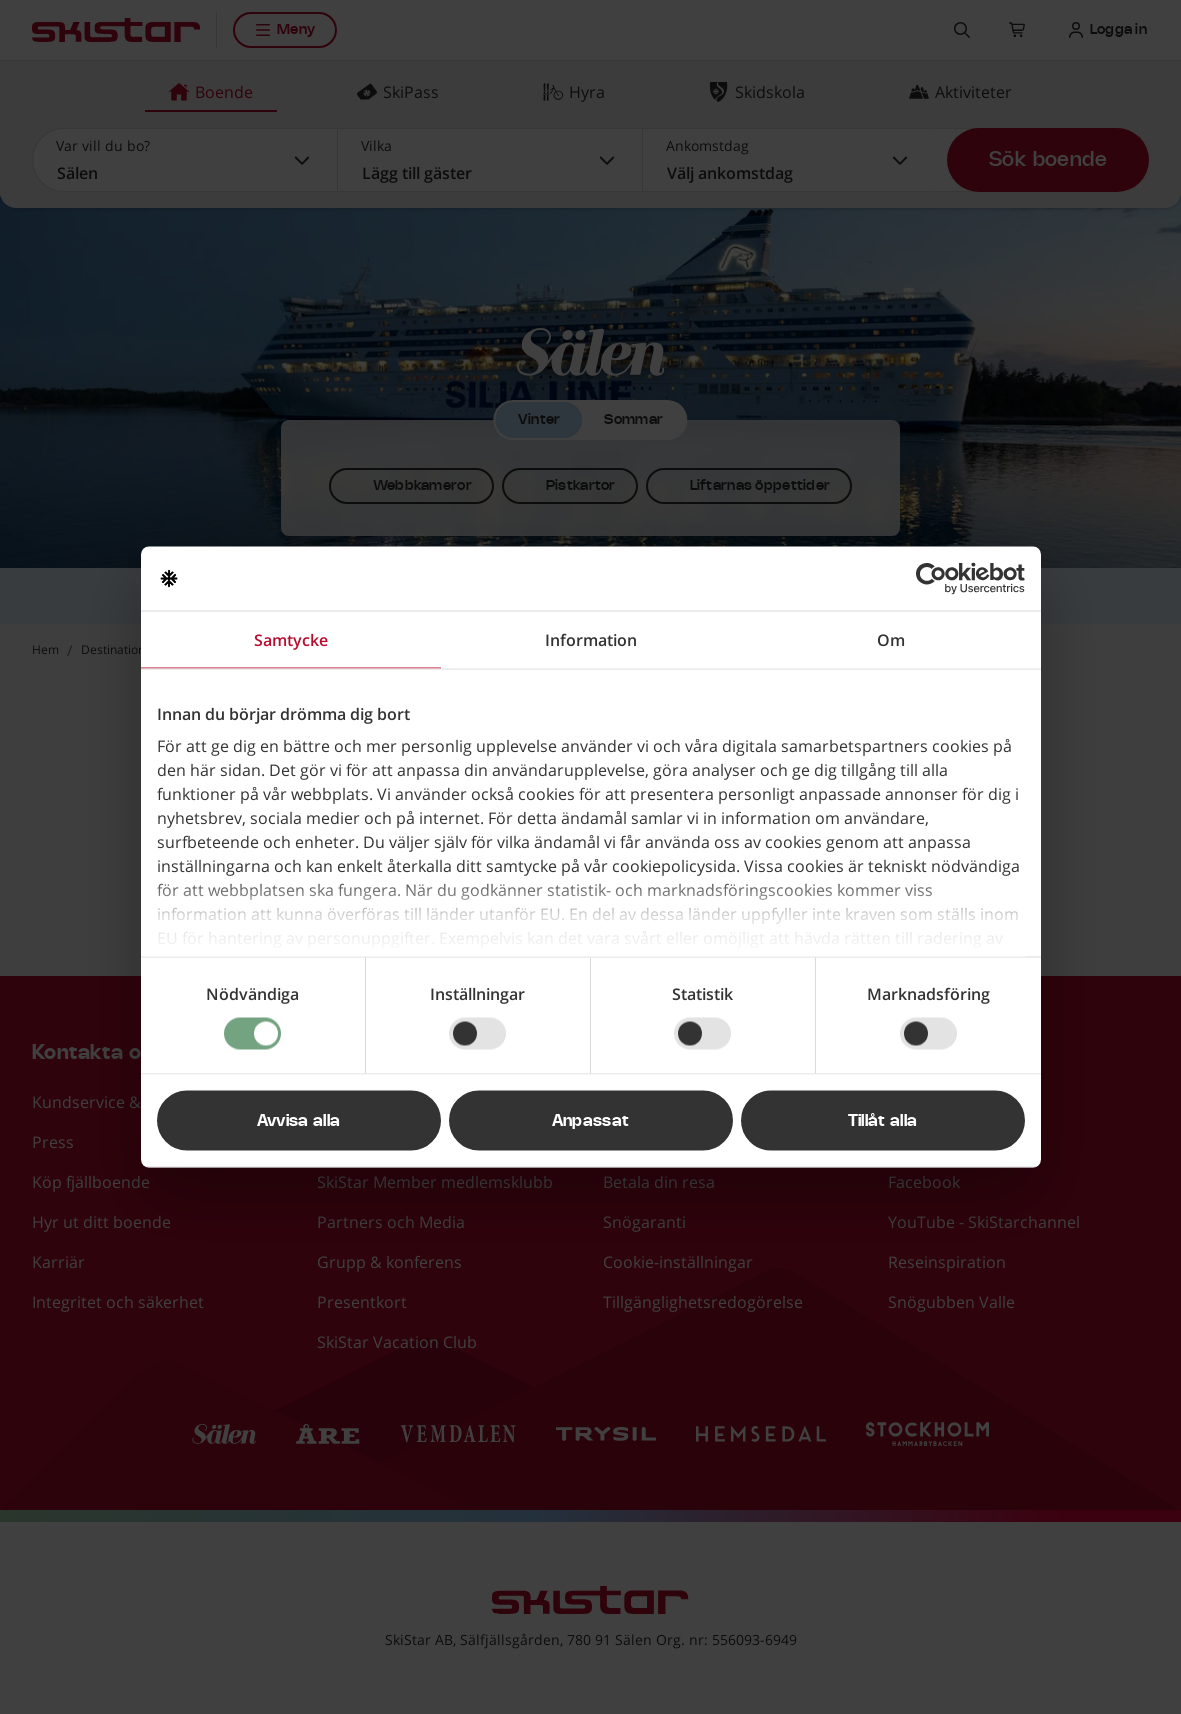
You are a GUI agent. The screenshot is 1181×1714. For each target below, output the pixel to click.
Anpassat (591, 1121)
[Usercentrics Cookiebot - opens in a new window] (937, 579)
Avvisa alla (299, 1121)
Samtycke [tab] (291, 640)
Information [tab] (591, 640)
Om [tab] (891, 640)
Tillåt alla (883, 1121)
